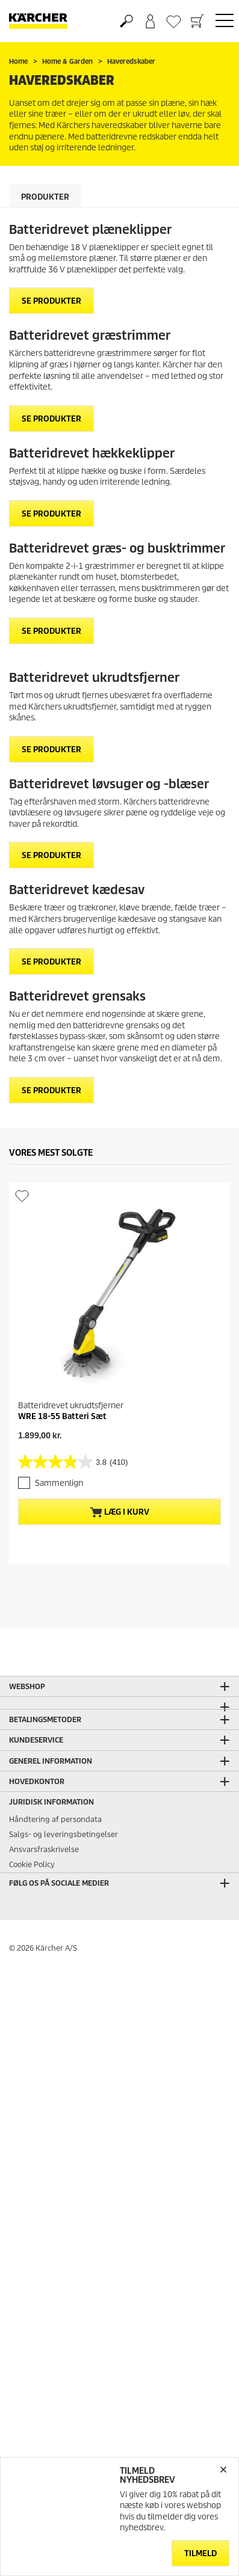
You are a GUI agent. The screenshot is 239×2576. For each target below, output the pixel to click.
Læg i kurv (119, 1512)
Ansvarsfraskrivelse (44, 1831)
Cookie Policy (32, 1846)
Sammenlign (59, 1483)
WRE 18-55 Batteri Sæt (62, 1416)
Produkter (45, 197)
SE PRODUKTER (51, 301)
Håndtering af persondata (55, 1801)
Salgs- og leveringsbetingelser (63, 1816)
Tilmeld (200, 2553)
